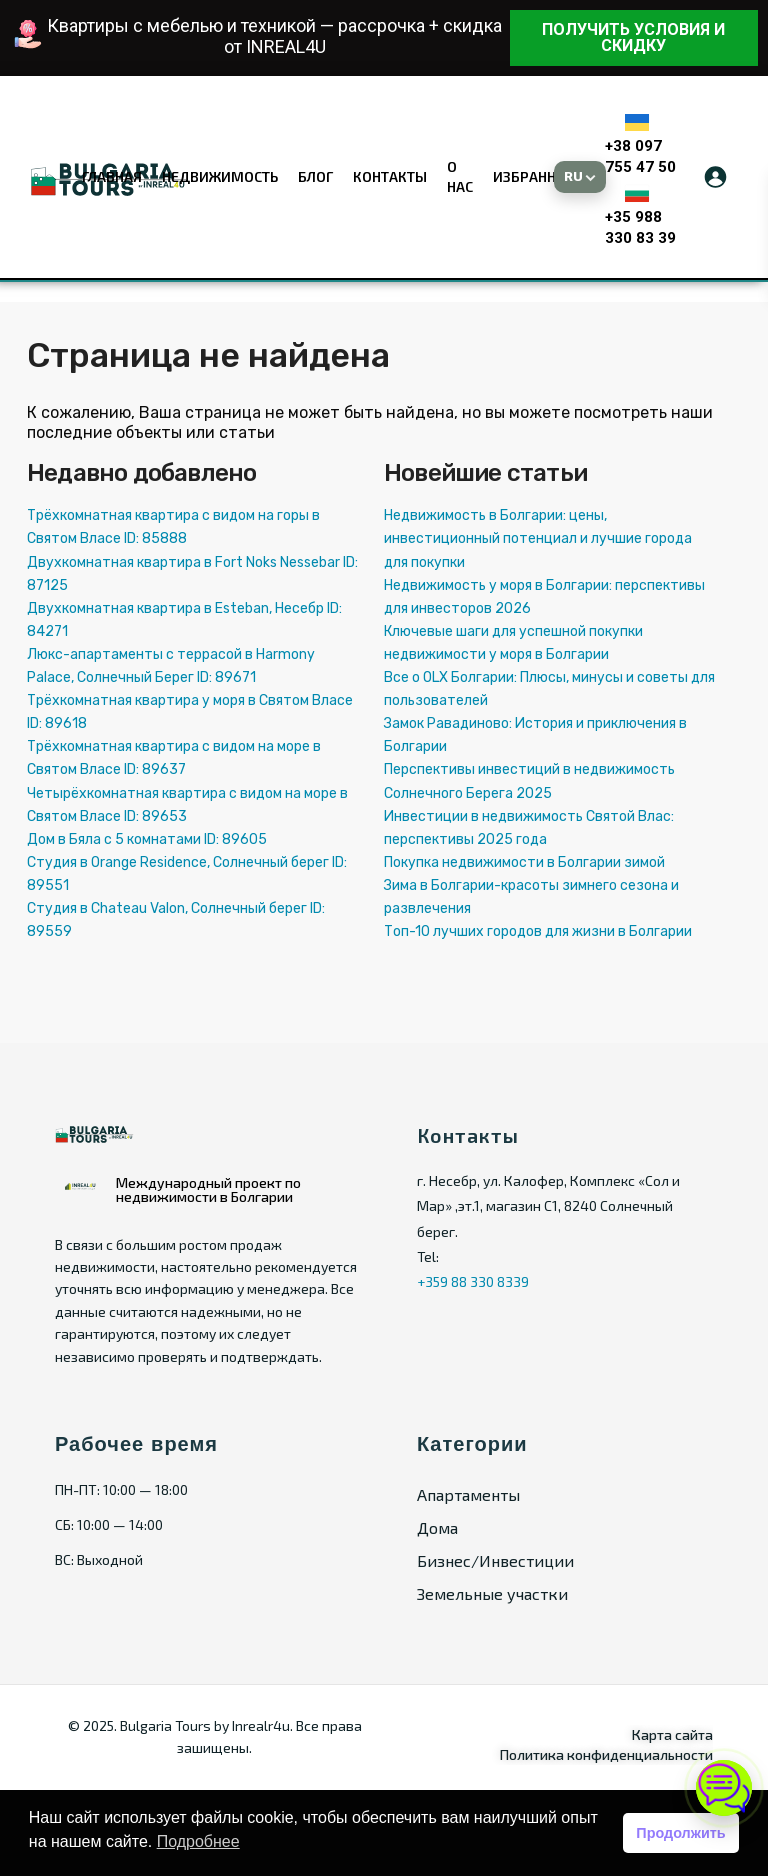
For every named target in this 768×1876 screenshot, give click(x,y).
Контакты (390, 176)
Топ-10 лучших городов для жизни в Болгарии (538, 931)
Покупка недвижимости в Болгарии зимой (524, 862)
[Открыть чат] (724, 1788)
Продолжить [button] (680, 1833)
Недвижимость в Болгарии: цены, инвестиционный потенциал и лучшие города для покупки (538, 538)
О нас (460, 176)
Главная (112, 176)
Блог (315, 176)
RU (574, 176)
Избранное (533, 176)
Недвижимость (220, 176)
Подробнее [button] (198, 1841)
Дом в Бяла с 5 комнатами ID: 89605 (147, 839)
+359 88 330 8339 (473, 1281)
